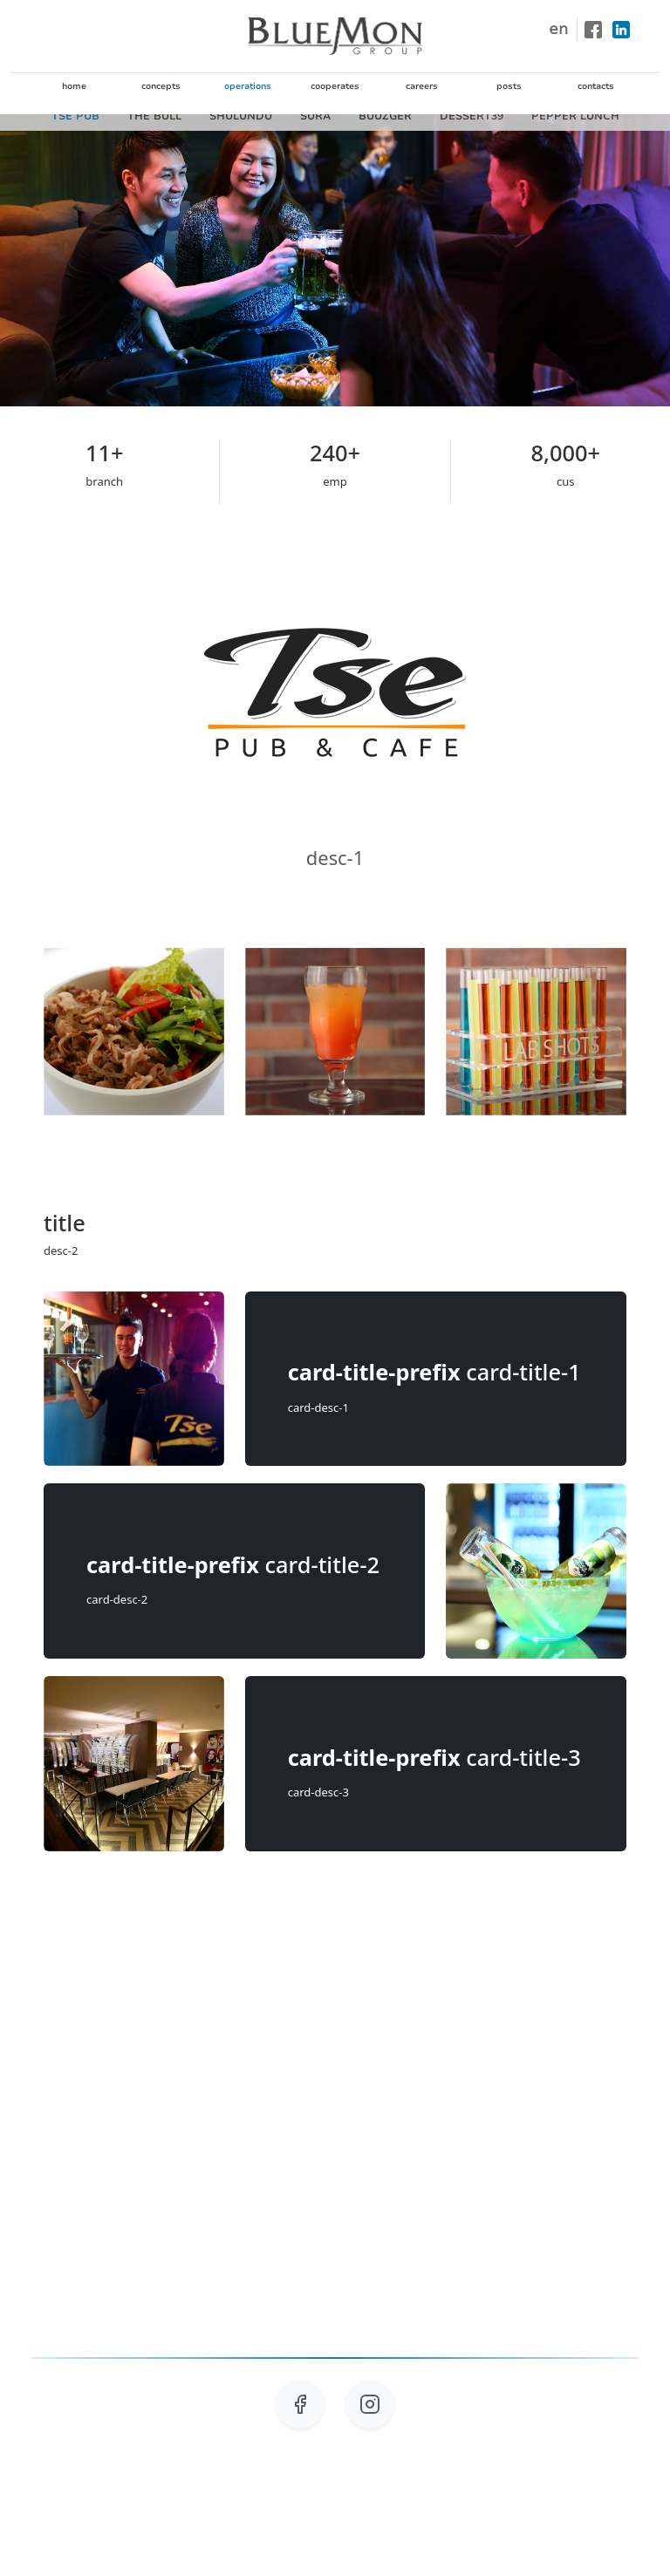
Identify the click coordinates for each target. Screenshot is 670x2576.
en (558, 28)
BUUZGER (385, 116)
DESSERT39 (471, 116)
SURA (315, 116)
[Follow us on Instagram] (369, 2415)
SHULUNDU (240, 116)
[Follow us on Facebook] (300, 2415)
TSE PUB (75, 116)
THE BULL (154, 116)
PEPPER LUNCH (575, 116)
